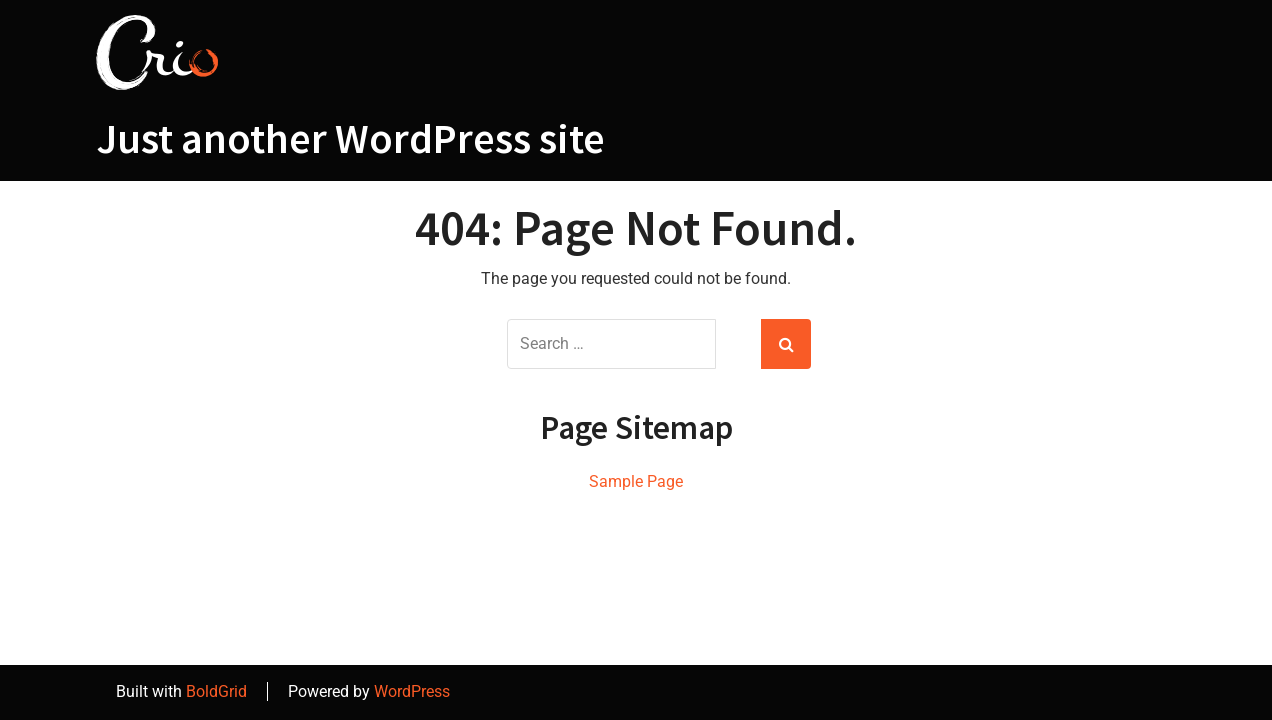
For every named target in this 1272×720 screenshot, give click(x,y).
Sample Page (636, 481)
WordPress (412, 691)
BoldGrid (216, 691)
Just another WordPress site (350, 138)
